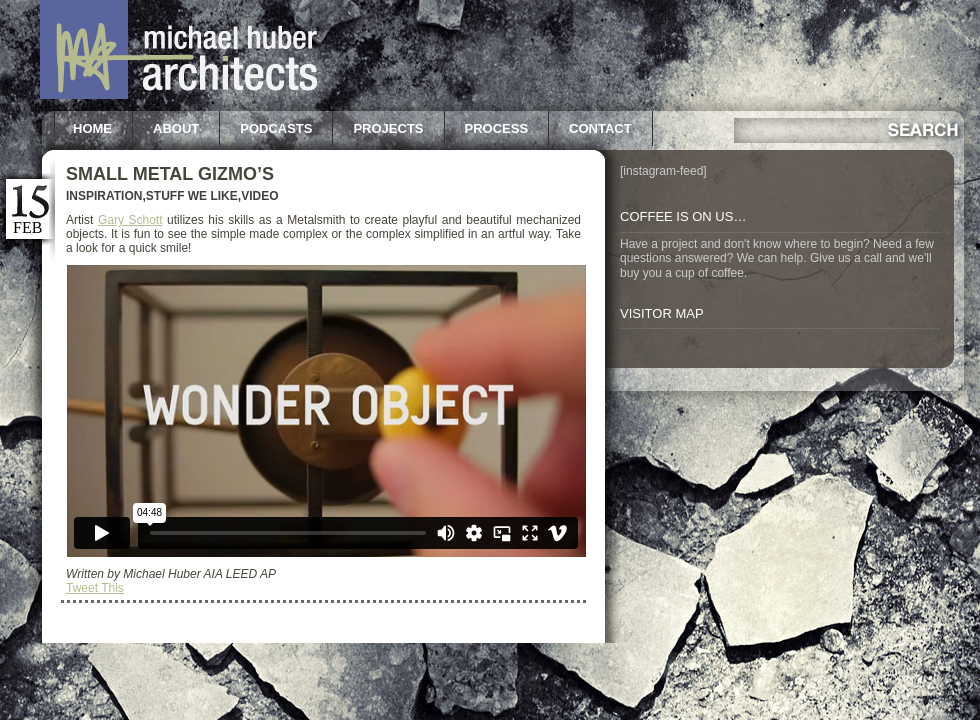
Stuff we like (192, 196)
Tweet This (95, 588)
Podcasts (276, 128)
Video (259, 196)
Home (92, 128)
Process (497, 128)
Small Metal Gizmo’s (170, 174)
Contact (600, 128)
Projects (388, 128)
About (176, 128)
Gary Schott (130, 220)
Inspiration (104, 196)
